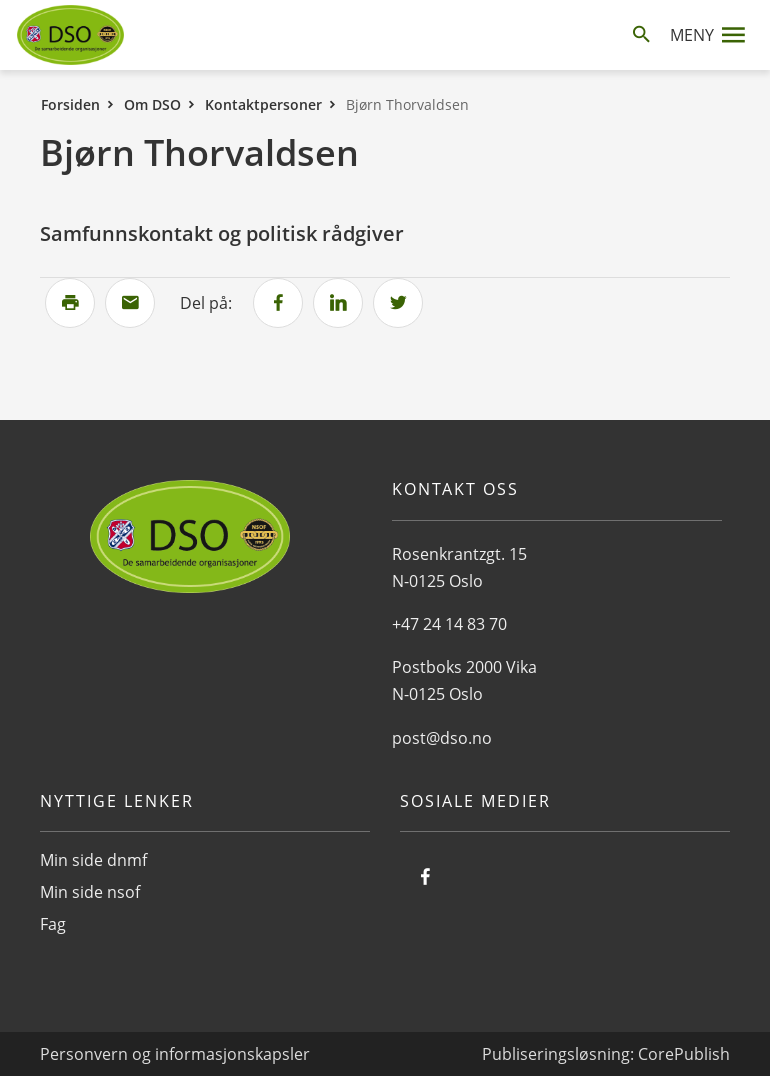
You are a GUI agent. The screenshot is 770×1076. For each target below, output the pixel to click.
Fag (53, 924)
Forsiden (70, 104)
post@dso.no (442, 738)
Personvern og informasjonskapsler (175, 1054)
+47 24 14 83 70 (449, 624)
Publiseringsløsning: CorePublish (606, 1054)
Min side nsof (90, 892)
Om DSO (152, 104)
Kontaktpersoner (263, 104)
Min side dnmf (93, 860)
